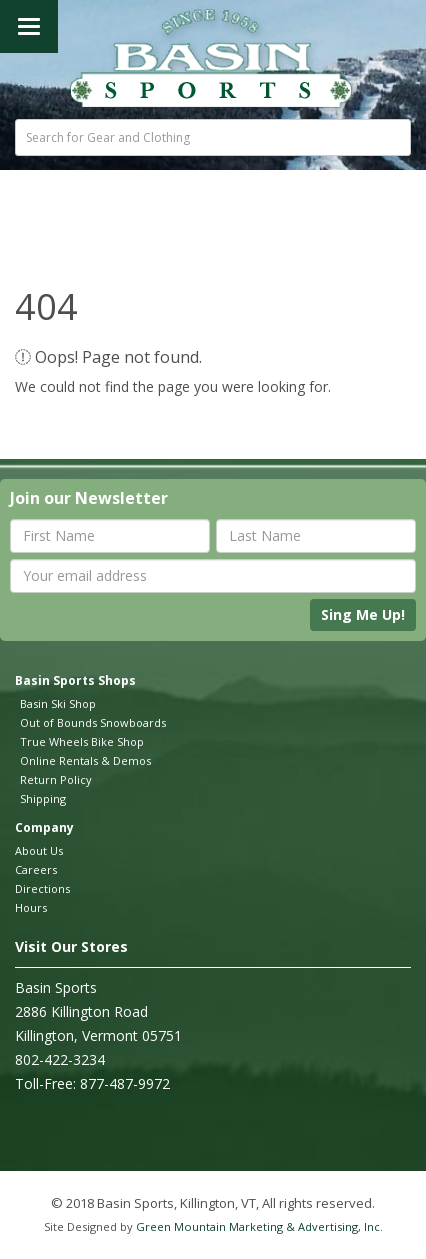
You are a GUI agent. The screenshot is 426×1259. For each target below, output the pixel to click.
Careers (36, 869)
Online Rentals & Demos (85, 760)
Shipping (43, 798)
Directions (42, 888)
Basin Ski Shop (58, 703)
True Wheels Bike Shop (82, 741)
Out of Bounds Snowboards (93, 722)
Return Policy (56, 779)
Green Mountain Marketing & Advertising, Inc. (259, 1226)
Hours (31, 907)
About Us (39, 850)
